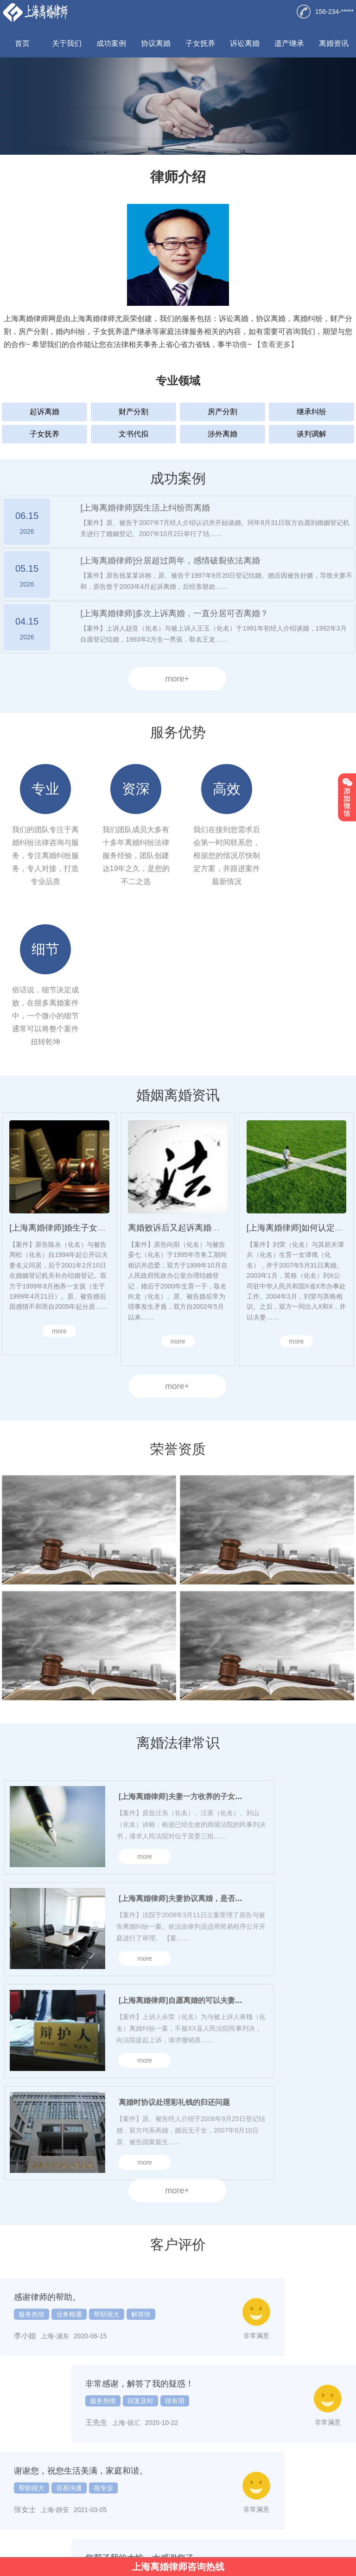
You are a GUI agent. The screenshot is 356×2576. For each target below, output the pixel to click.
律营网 (155, 2543)
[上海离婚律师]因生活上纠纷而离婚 (145, 507)
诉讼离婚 (245, 43)
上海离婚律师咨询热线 (178, 2567)
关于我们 (67, 43)
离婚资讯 (334, 43)
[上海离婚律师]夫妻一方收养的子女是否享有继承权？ (206, 1640)
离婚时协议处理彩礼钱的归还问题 (174, 1946)
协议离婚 (156, 43)
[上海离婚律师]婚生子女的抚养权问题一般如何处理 (103, 1071)
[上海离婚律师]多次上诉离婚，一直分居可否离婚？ (174, 613)
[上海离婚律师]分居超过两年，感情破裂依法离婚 (170, 560)
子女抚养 (200, 43)
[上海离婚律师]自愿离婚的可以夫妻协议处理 (192, 1844)
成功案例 (111, 43)
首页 (22, 43)
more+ (177, 678)
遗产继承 (289, 43)
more (59, 1174)
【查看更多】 (276, 344)
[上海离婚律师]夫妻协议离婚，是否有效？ (188, 1742)
